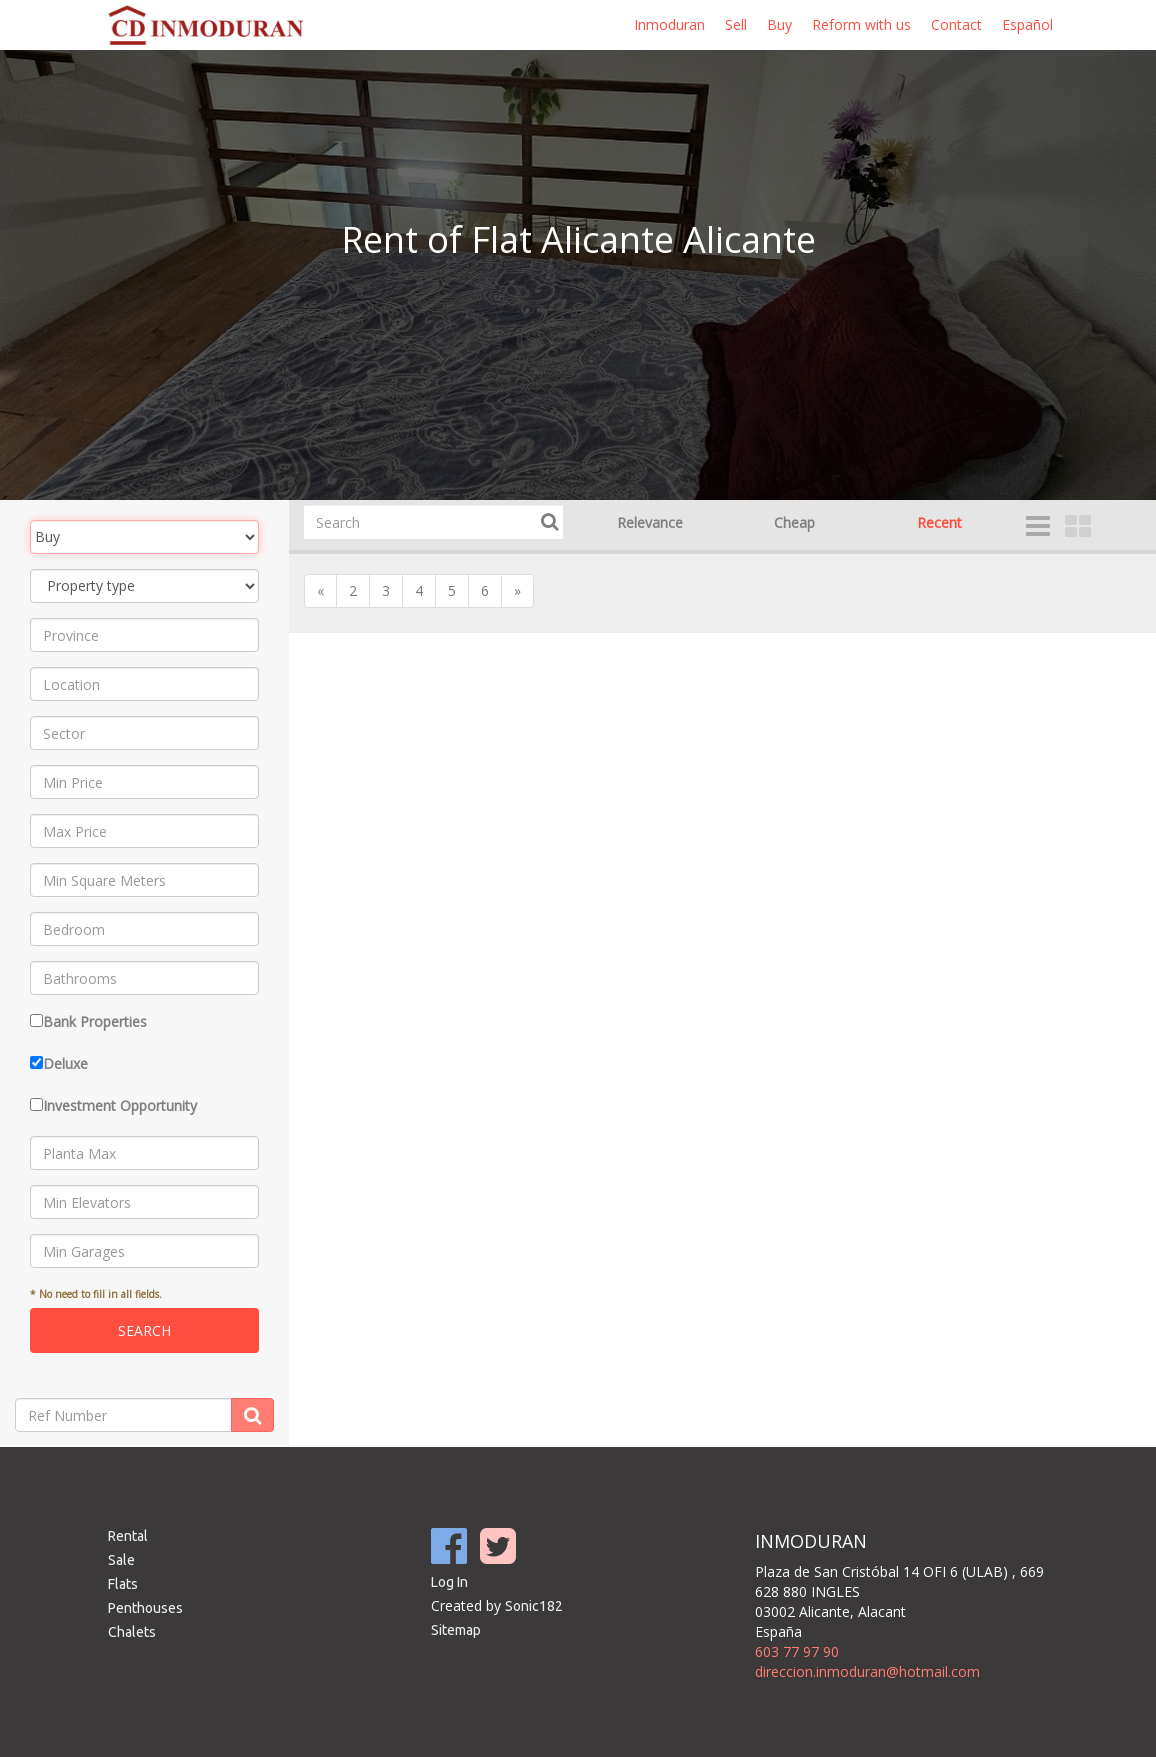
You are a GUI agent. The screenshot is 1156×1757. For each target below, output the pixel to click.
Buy (779, 24)
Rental (128, 1536)
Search (144, 1330)
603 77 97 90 (797, 1651)
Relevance (650, 522)
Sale (121, 1560)
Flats (123, 1584)
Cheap (794, 522)
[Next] (517, 591)
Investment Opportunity (120, 1105)
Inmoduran (669, 24)
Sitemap (456, 1630)
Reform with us (861, 24)
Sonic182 (534, 1606)
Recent (939, 522)
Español (1027, 24)
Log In (449, 1582)
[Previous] (320, 591)
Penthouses (145, 1608)
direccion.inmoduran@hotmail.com (867, 1671)
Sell (736, 24)
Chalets (132, 1632)
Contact (956, 24)
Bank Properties (95, 1021)
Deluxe (65, 1063)
